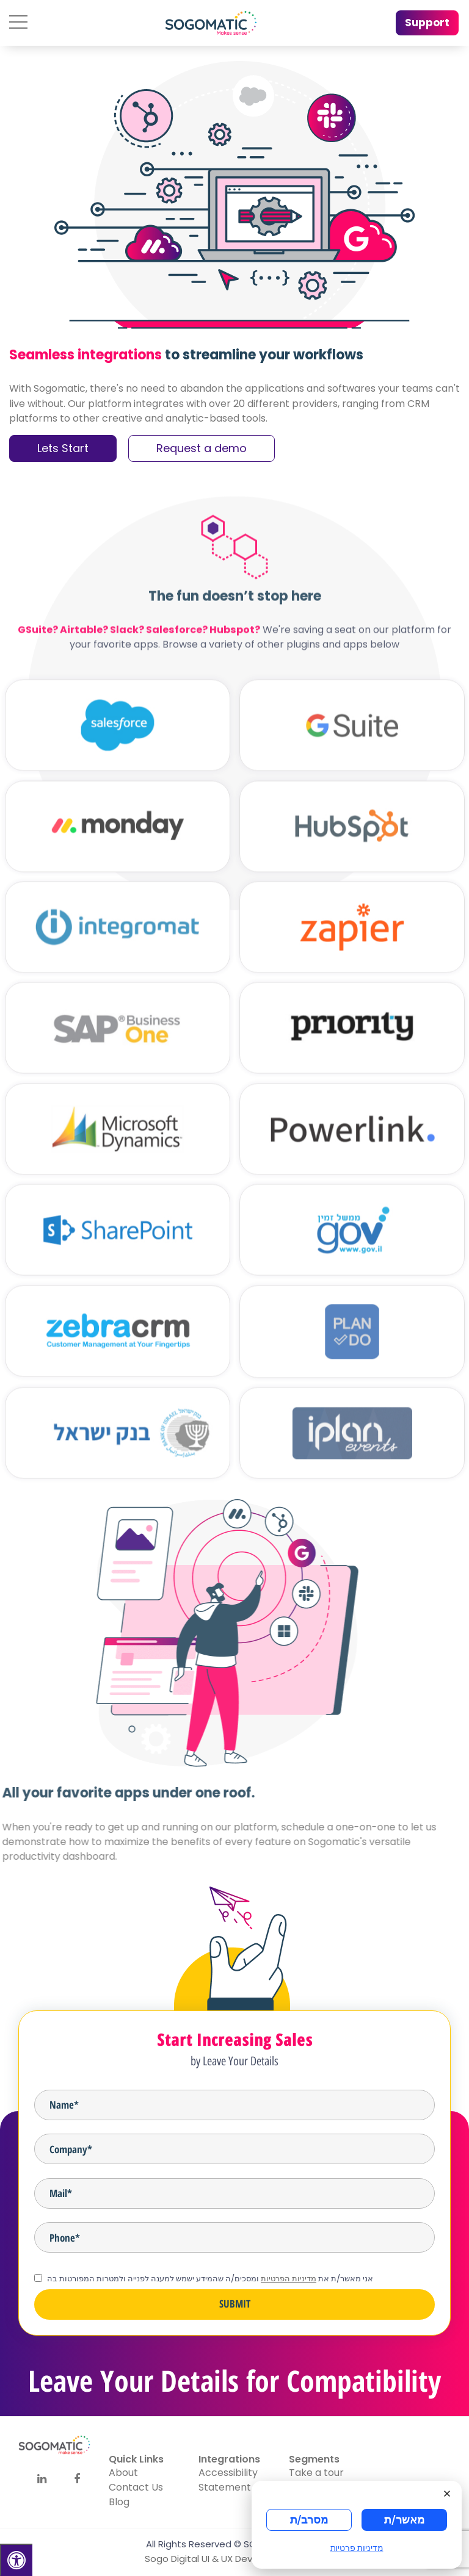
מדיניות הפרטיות (288, 2278)
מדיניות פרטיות (357, 2547)
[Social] (42, 2479)
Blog (119, 2502)
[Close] (451, 2492)
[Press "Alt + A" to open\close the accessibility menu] (16, 2560)
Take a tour (316, 2473)
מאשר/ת (404, 2519)
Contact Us (136, 2487)
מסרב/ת (309, 2519)
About (123, 2473)
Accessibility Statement (228, 2480)
